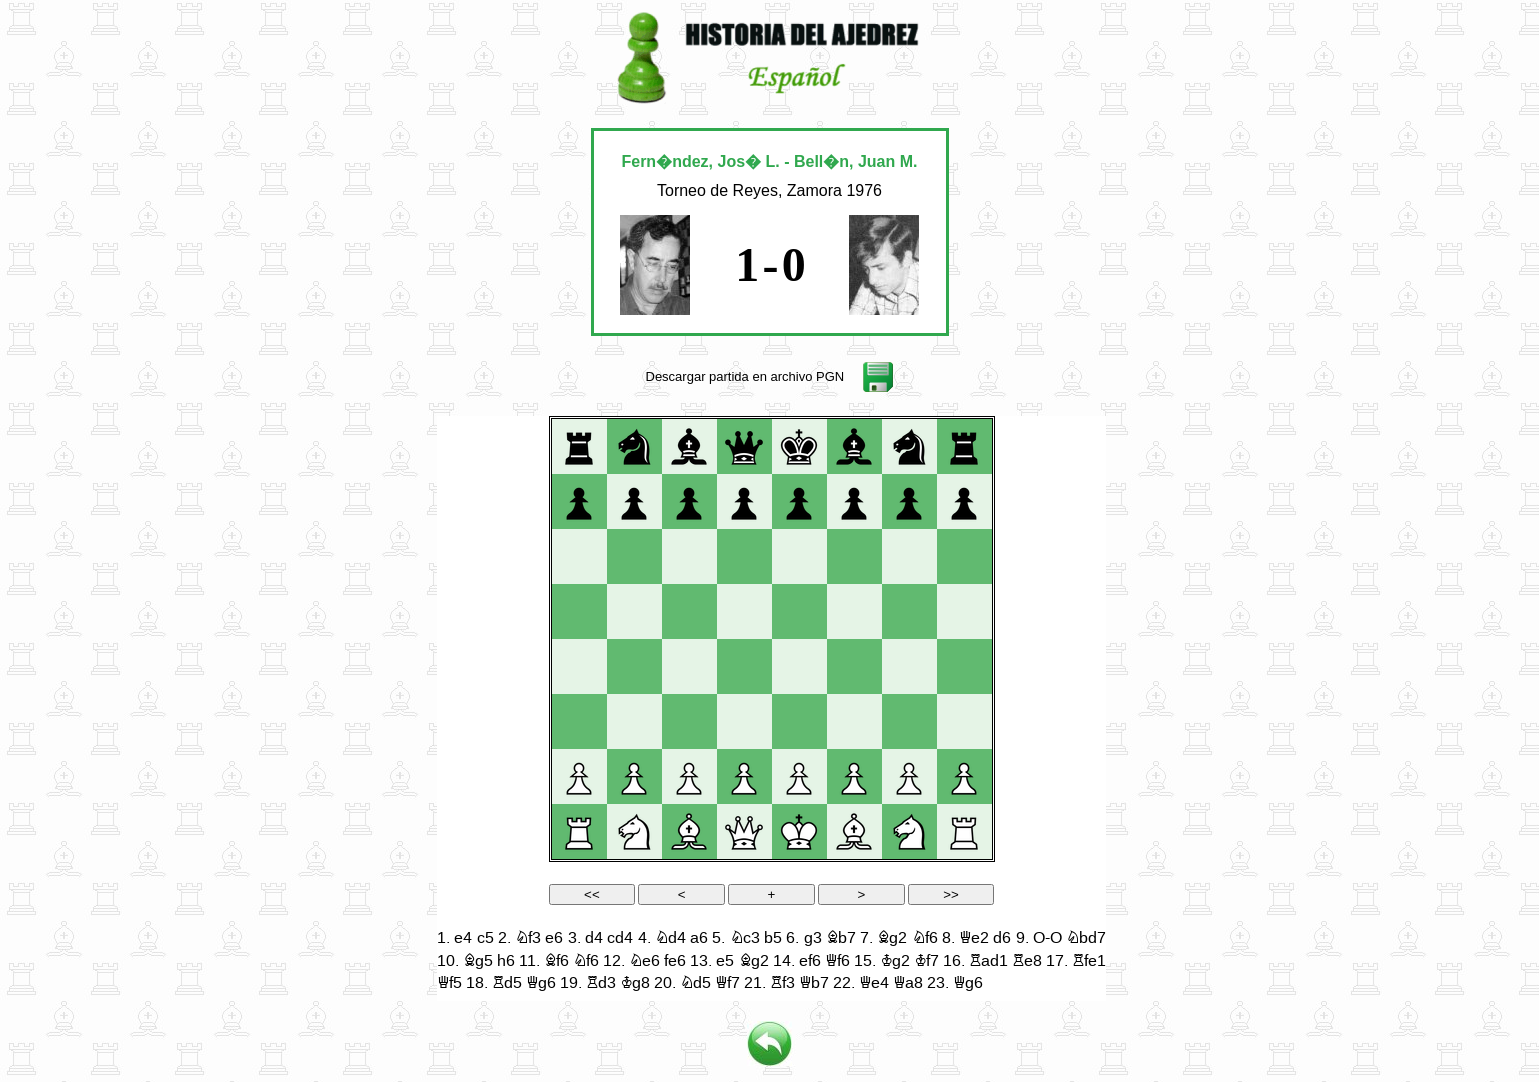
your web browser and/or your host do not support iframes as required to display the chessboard (771, 708)
